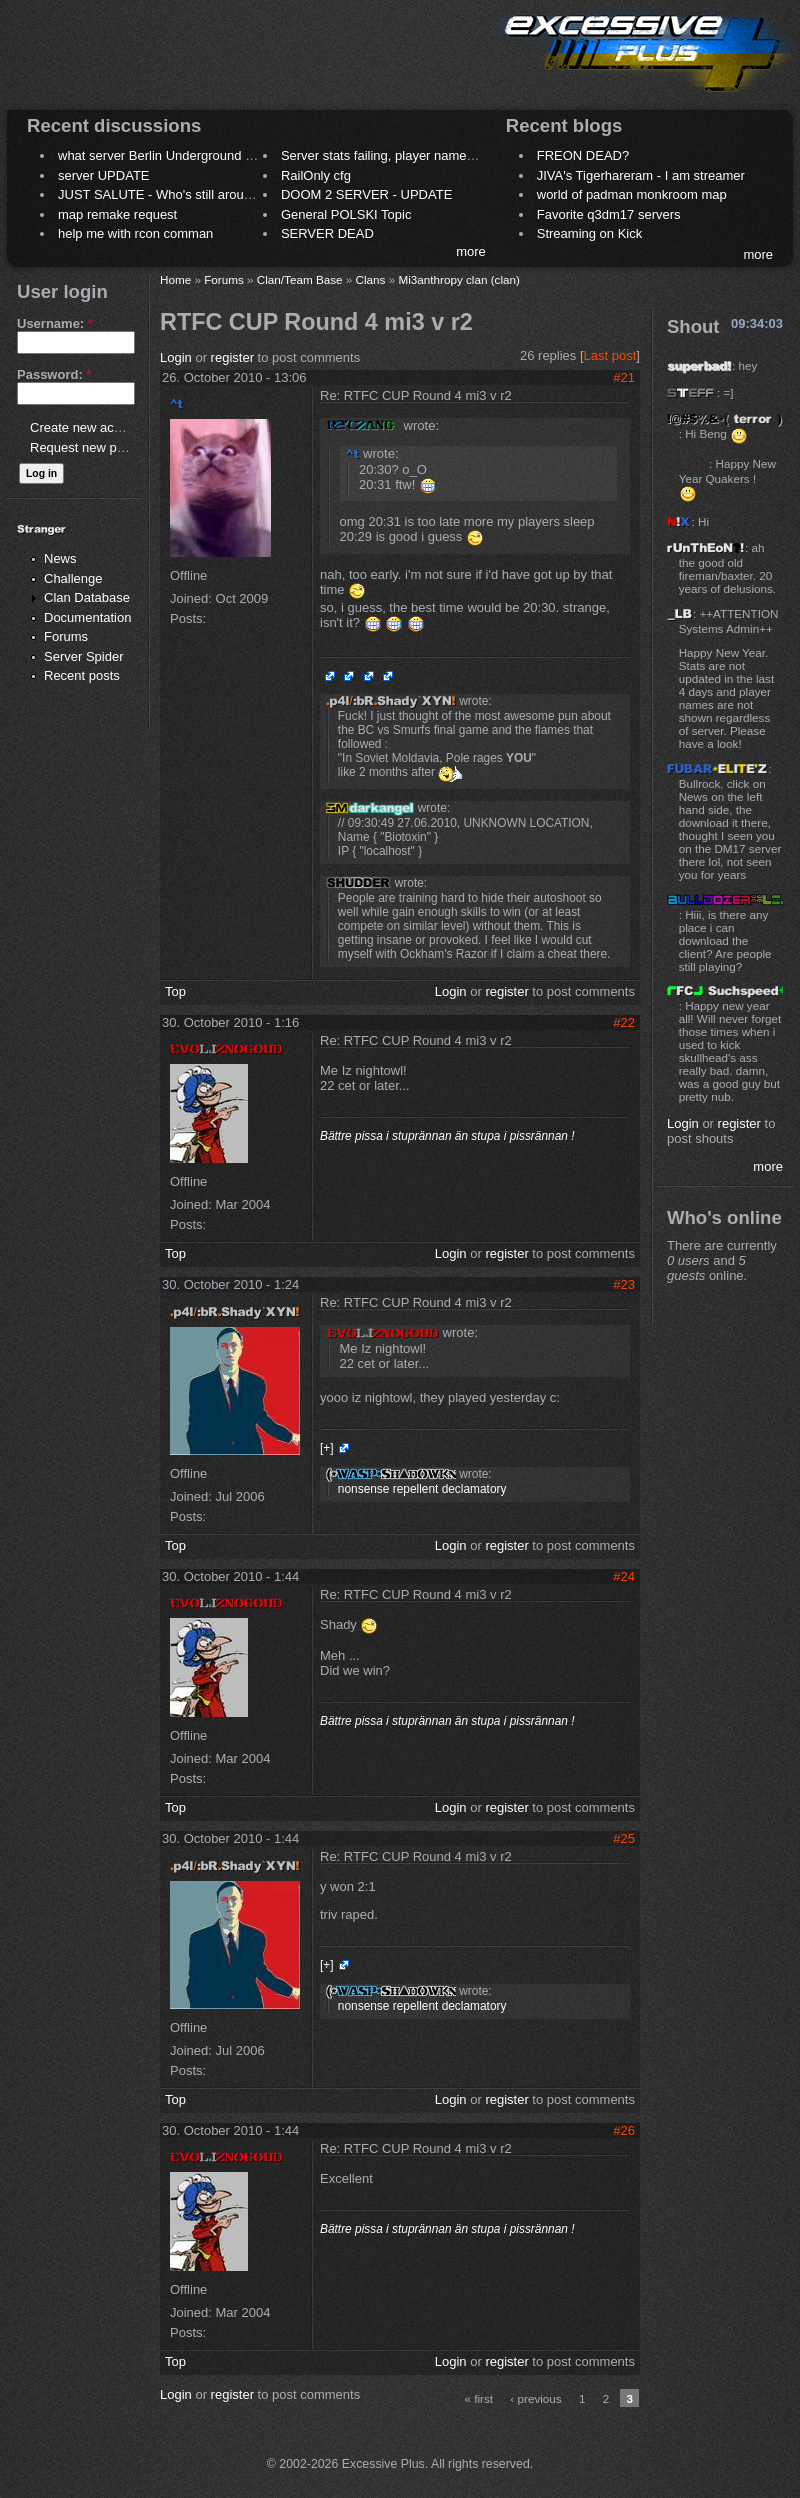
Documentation (87, 617)
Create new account (88, 427)
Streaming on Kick (590, 233)
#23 (624, 1284)
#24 (624, 1576)
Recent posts (82, 675)
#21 (624, 377)
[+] (327, 1448)
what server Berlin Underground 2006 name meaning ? (216, 155)
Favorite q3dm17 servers (609, 214)
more (471, 251)
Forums (66, 636)
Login (176, 357)
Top (175, 991)
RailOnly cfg (316, 175)
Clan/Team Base (300, 279)
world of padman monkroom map (632, 194)
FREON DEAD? (583, 155)
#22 (624, 1022)
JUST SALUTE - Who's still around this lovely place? (209, 194)
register (232, 357)
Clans (371, 279)
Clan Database (87, 597)
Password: (54, 374)
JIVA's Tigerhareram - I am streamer (641, 175)
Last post (610, 355)
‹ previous (535, 2398)
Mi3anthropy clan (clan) (458, 279)
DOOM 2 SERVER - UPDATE (366, 194)
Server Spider (83, 656)
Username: (55, 323)
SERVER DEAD (327, 233)
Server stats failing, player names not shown (408, 155)
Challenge (73, 578)
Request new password (97, 447)
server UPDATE (104, 175)
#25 (624, 1838)
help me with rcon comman (135, 233)
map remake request (117, 214)
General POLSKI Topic (346, 214)
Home (175, 279)
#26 (624, 2130)
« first (479, 2398)
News (60, 558)
